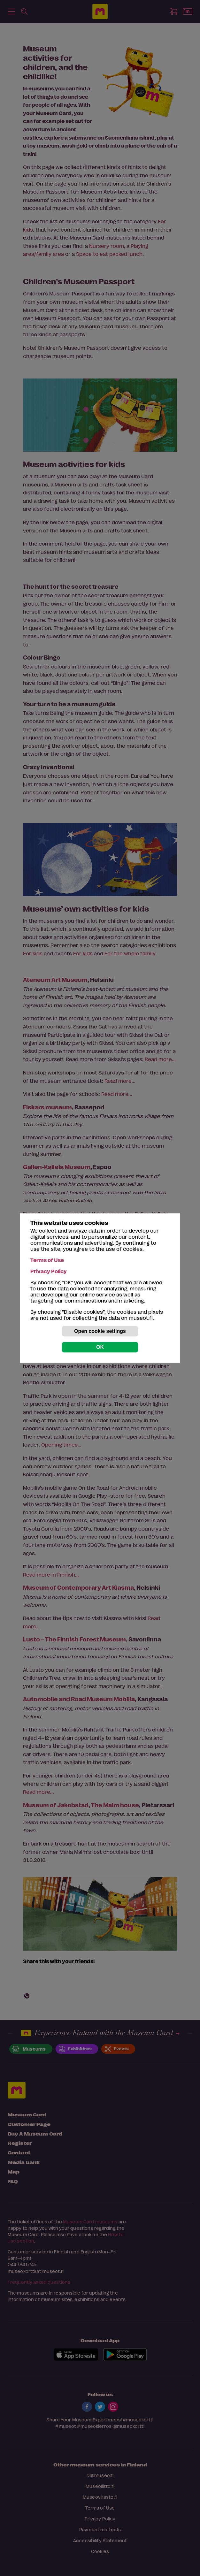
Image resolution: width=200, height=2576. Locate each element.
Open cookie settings (100, 1331)
